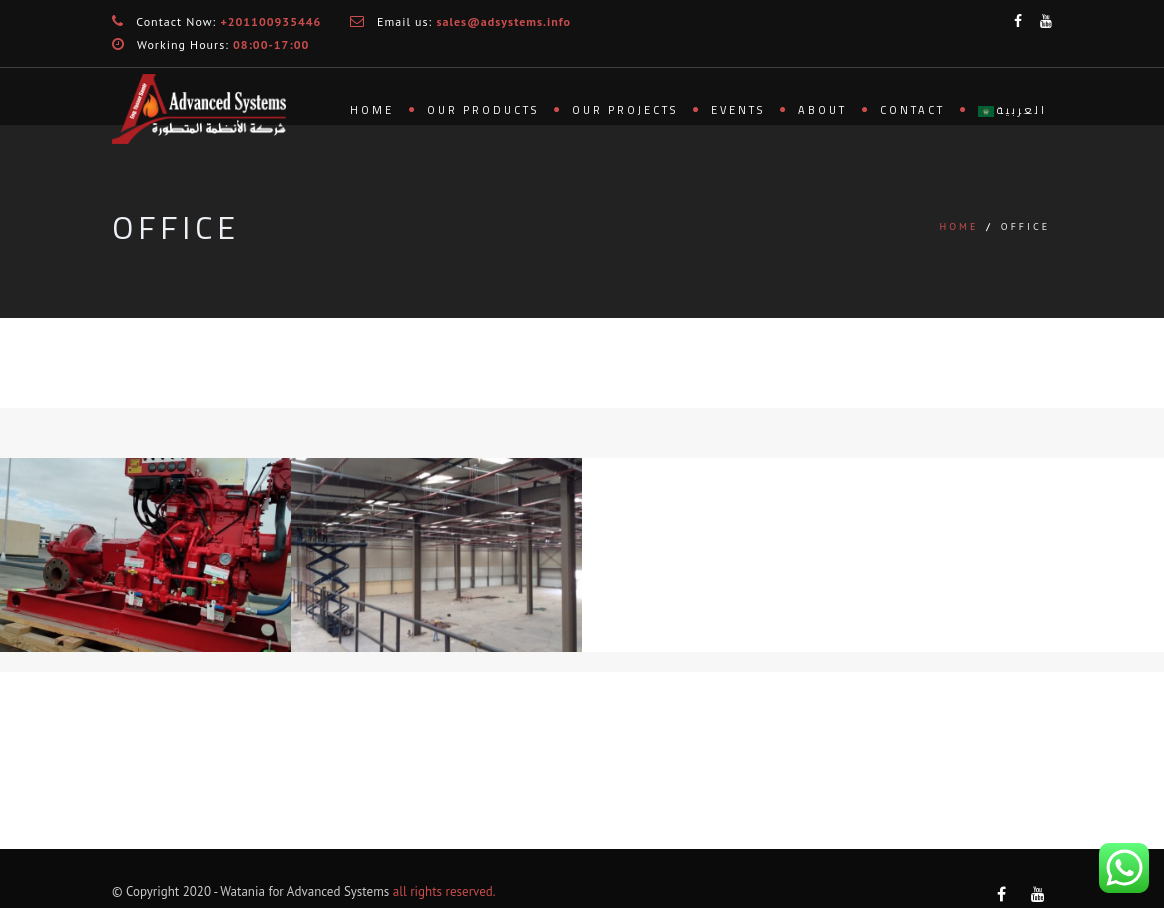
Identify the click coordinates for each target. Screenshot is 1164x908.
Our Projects (625, 110)
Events (738, 110)
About (822, 110)
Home (372, 110)
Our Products (483, 110)
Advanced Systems (338, 891)
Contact (912, 110)
